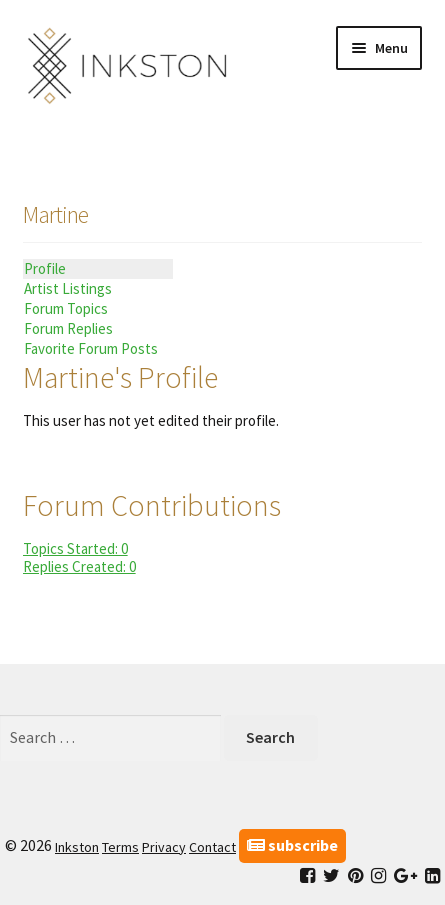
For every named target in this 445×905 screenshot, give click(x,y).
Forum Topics (66, 308)
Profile (45, 268)
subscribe (292, 845)
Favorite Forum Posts (91, 348)
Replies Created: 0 (79, 566)
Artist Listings (68, 288)
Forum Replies (68, 328)
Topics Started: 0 (75, 548)
